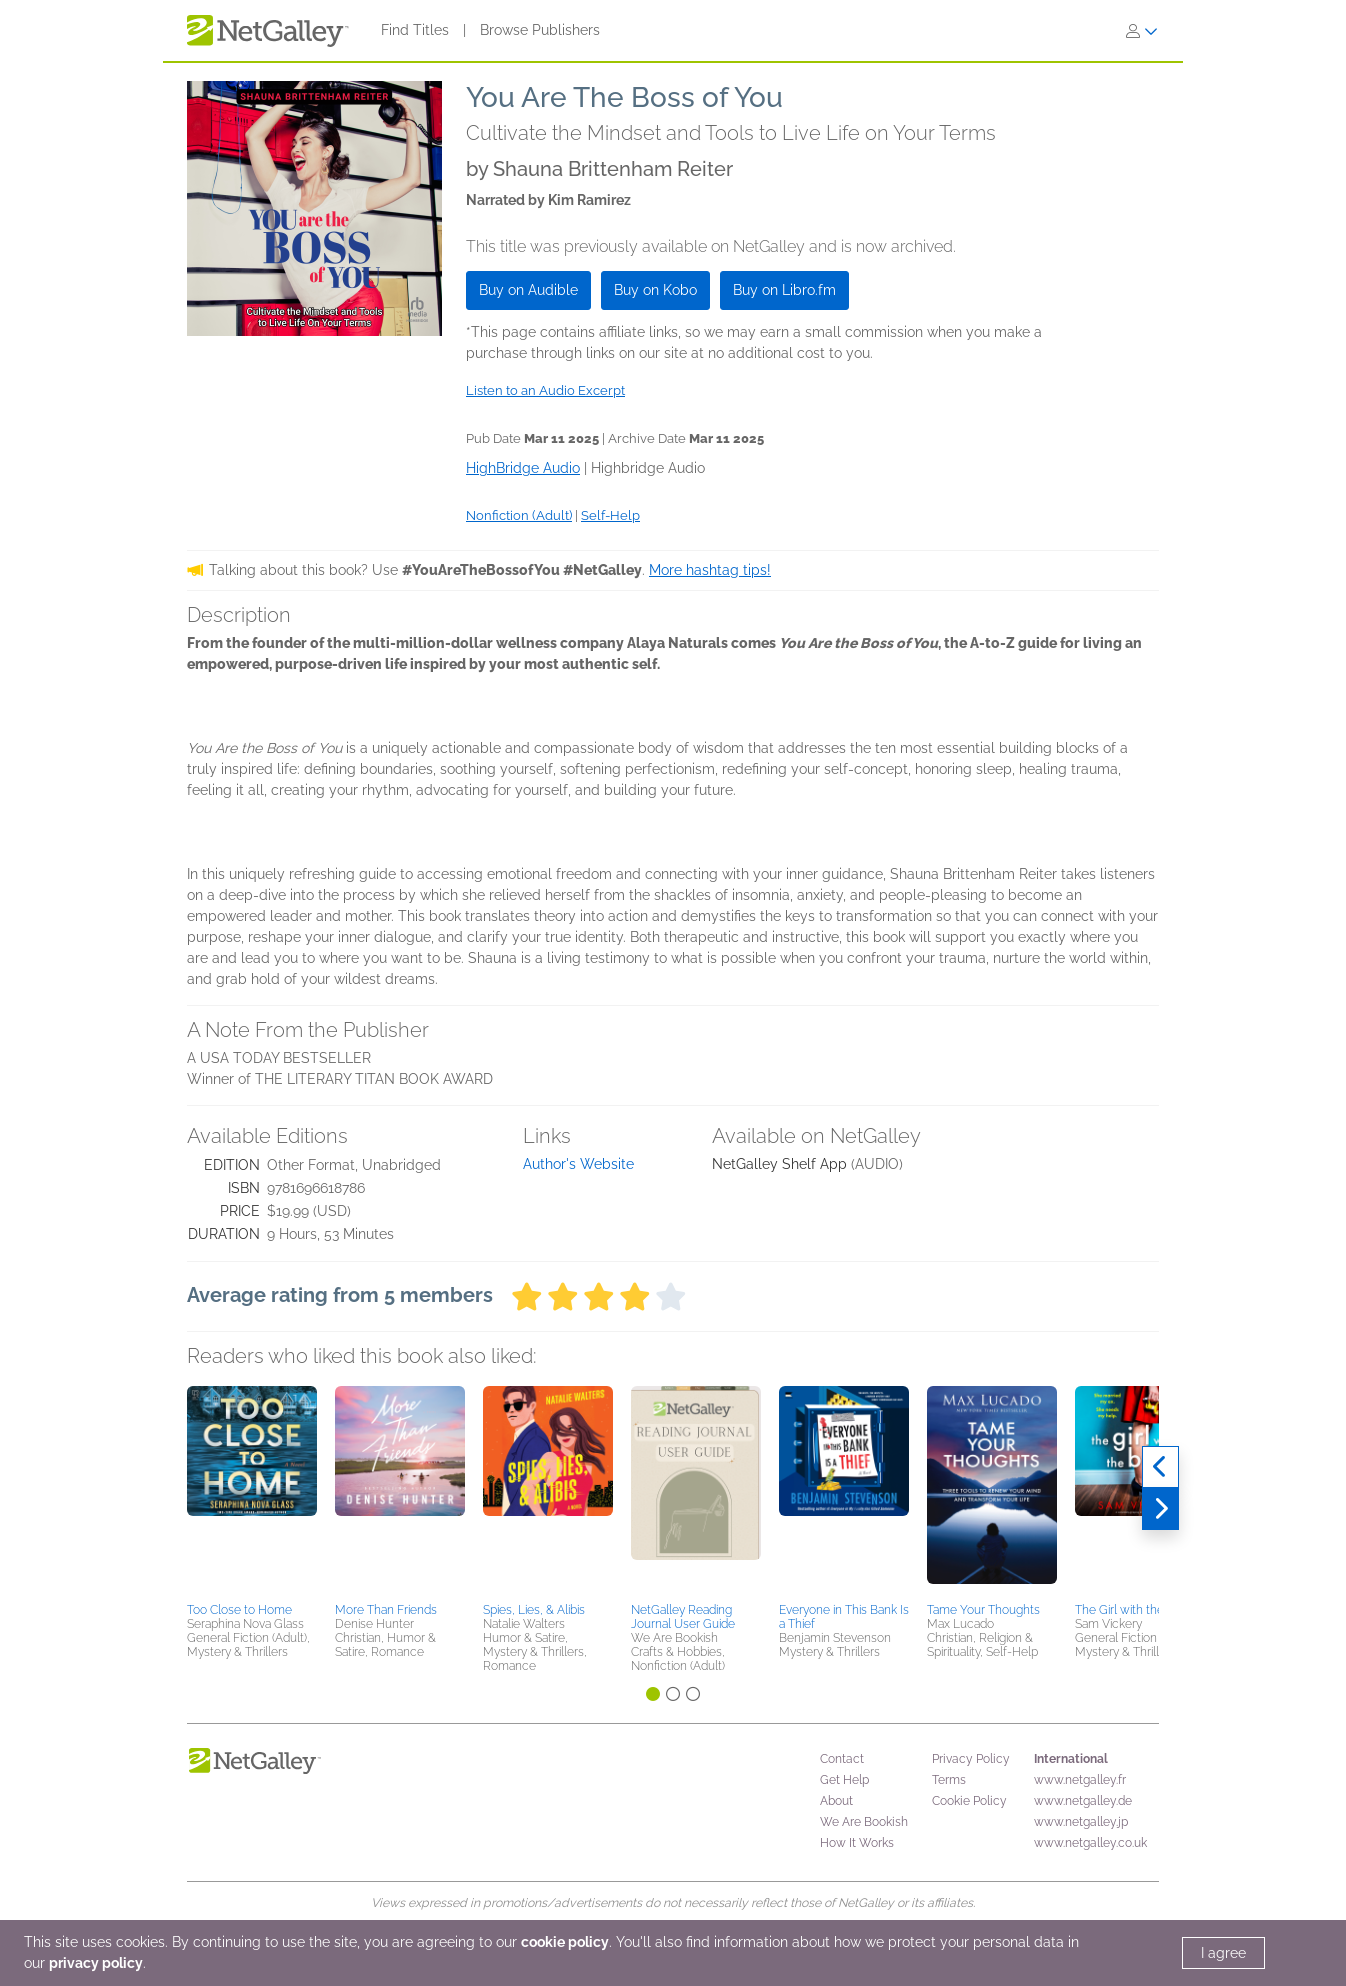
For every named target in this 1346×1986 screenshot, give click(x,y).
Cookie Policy (969, 1801)
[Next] (1160, 1509)
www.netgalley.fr (1080, 1780)
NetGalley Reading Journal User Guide (683, 1617)
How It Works (857, 1843)
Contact (842, 1759)
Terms (949, 1780)
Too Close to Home (239, 1610)
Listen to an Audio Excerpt (545, 390)
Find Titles (415, 30)
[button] (252, 1491)
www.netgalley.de (1083, 1801)
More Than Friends (386, 1610)
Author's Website (578, 1164)
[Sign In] (1142, 31)
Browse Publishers (540, 30)
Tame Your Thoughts (983, 1610)
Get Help (844, 1780)
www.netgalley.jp (1081, 1822)
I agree (1223, 1953)
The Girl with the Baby (1134, 1610)
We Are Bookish (864, 1822)
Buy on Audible (528, 290)
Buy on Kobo (655, 290)
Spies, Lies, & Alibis (534, 1610)
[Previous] (1160, 1467)
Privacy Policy (971, 1759)
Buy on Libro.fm (784, 290)
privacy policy (96, 1963)
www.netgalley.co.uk (1090, 1843)
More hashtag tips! (710, 570)
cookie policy (565, 1942)
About (836, 1801)
